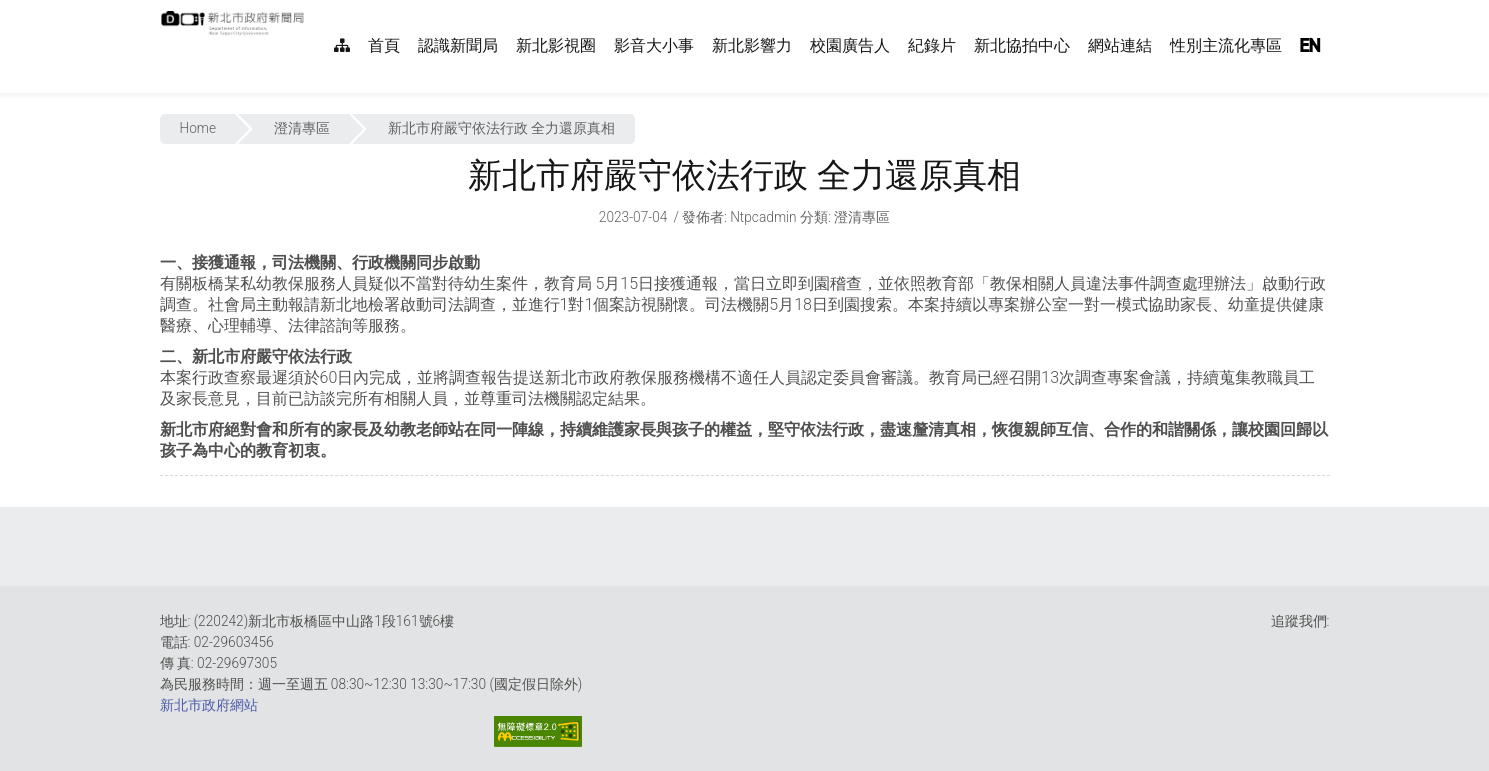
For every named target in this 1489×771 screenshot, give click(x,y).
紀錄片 (932, 45)
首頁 (384, 45)
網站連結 (1120, 45)
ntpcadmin (763, 217)
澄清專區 (302, 128)
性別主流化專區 (1226, 45)
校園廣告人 (850, 45)
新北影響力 (752, 45)
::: (315, 10)
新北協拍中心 (1022, 45)
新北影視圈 (556, 45)
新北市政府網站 (209, 705)
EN (1310, 45)
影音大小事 (654, 45)
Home (198, 128)
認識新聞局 (458, 45)
